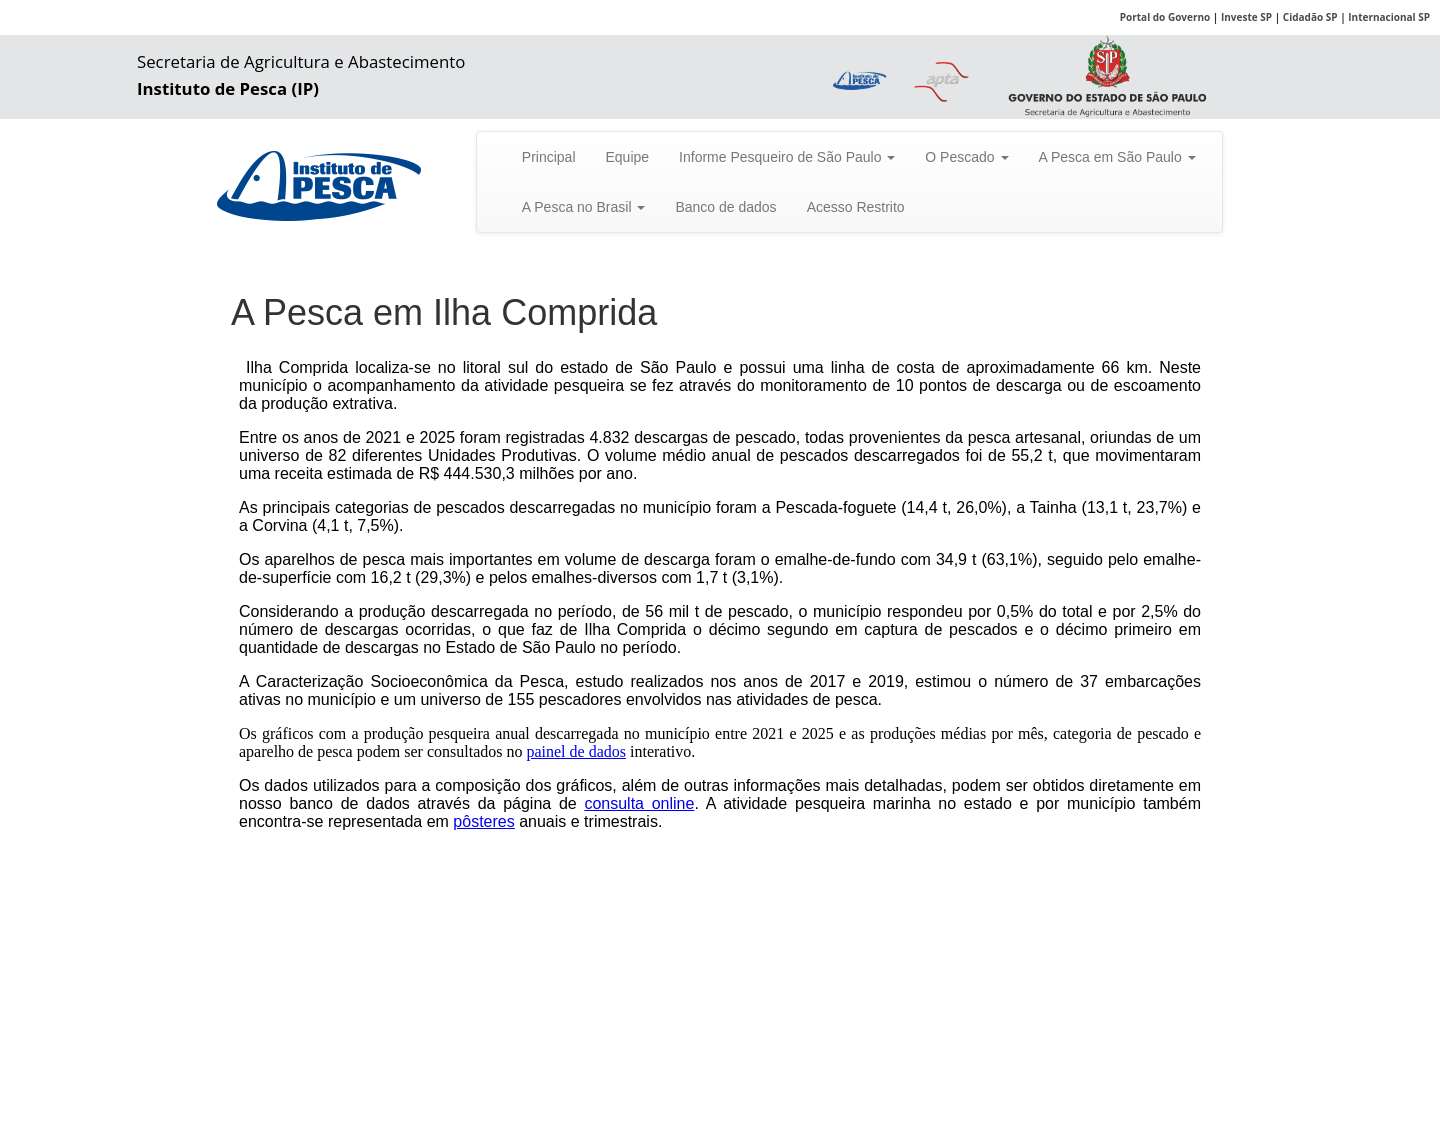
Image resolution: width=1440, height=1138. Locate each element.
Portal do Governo (1165, 17)
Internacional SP (1389, 17)
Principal (549, 157)
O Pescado (966, 157)
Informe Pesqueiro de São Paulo (787, 157)
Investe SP (1246, 17)
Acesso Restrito (856, 207)
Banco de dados (725, 207)
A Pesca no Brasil (584, 207)
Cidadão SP (1310, 17)
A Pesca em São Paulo (1117, 157)
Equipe (628, 157)
